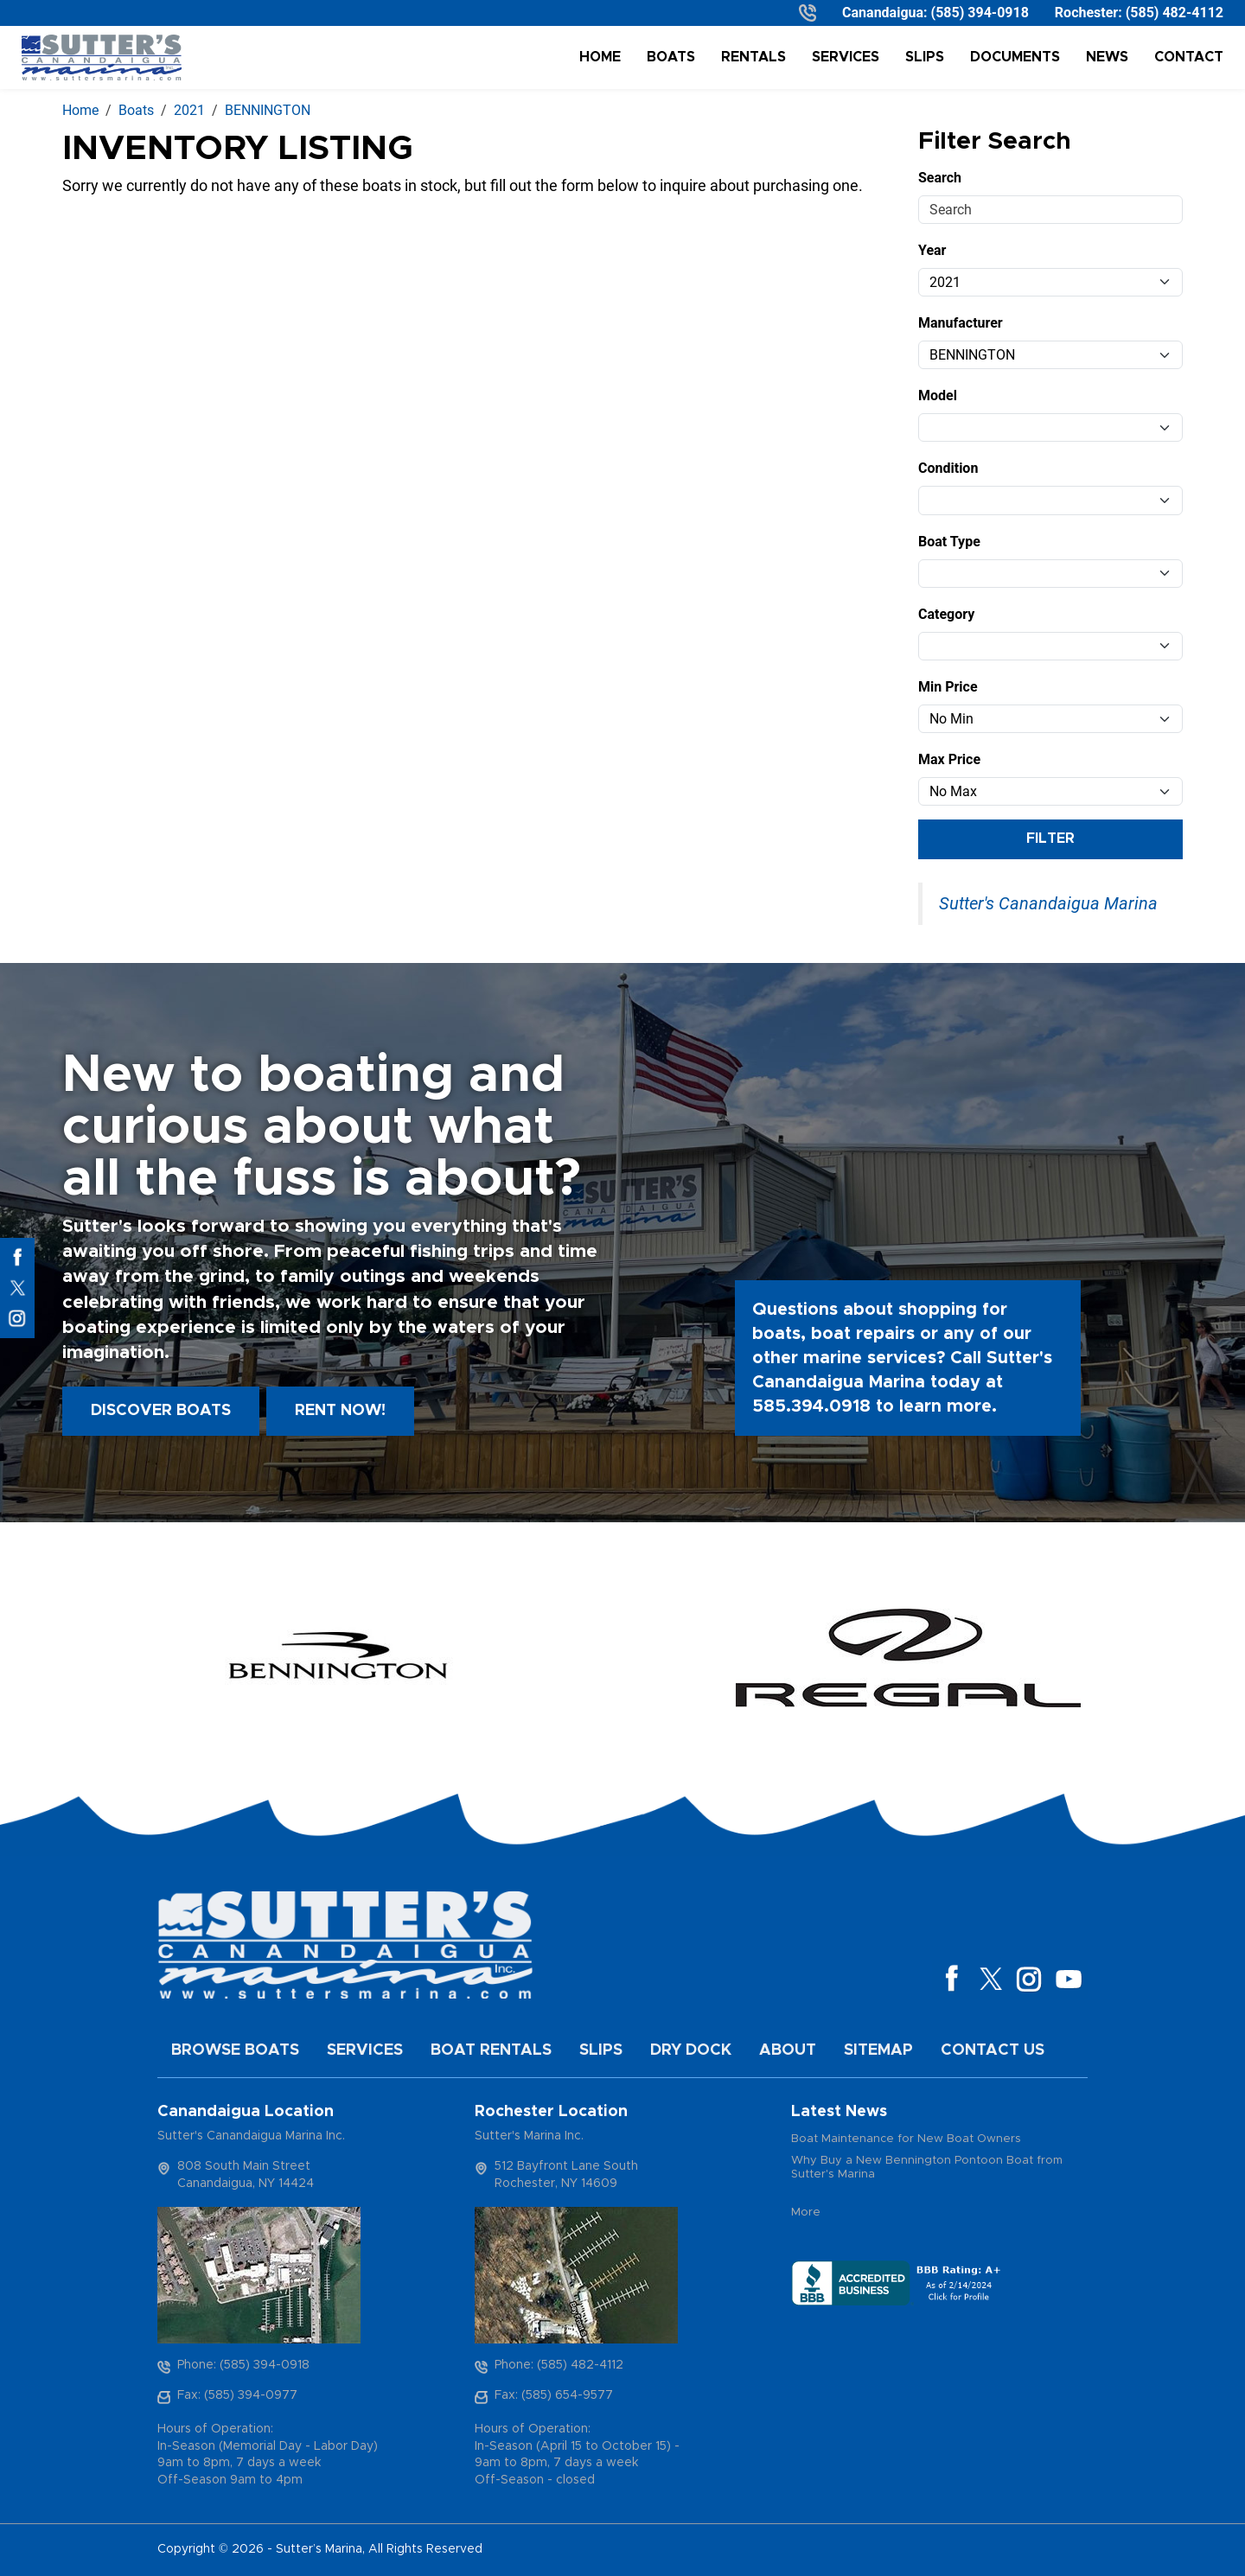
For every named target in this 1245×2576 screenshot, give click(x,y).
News (1107, 57)
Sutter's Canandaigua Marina (1048, 903)
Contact (1188, 57)
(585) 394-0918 (980, 12)
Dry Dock (690, 2050)
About (787, 2050)
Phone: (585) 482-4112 (559, 2365)
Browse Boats (235, 2050)
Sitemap (878, 2050)
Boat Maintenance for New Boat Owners (906, 2139)
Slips (924, 57)
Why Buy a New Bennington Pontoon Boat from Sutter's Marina (927, 2167)
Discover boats (161, 1411)
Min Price (948, 687)
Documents (1015, 57)
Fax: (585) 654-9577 (554, 2395)
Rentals (753, 57)
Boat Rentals (491, 2050)
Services (845, 57)
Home (600, 57)
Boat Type (949, 541)
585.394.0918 (811, 1406)
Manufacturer (960, 323)
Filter (1050, 838)
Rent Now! (340, 1411)
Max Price (949, 759)
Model (937, 395)
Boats (671, 57)
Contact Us (992, 2050)
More (805, 2212)
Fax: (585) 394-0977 (237, 2395)
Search (939, 177)
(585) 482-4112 (1174, 12)
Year (932, 250)
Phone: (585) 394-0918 (243, 2365)
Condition (948, 468)
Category (946, 614)
